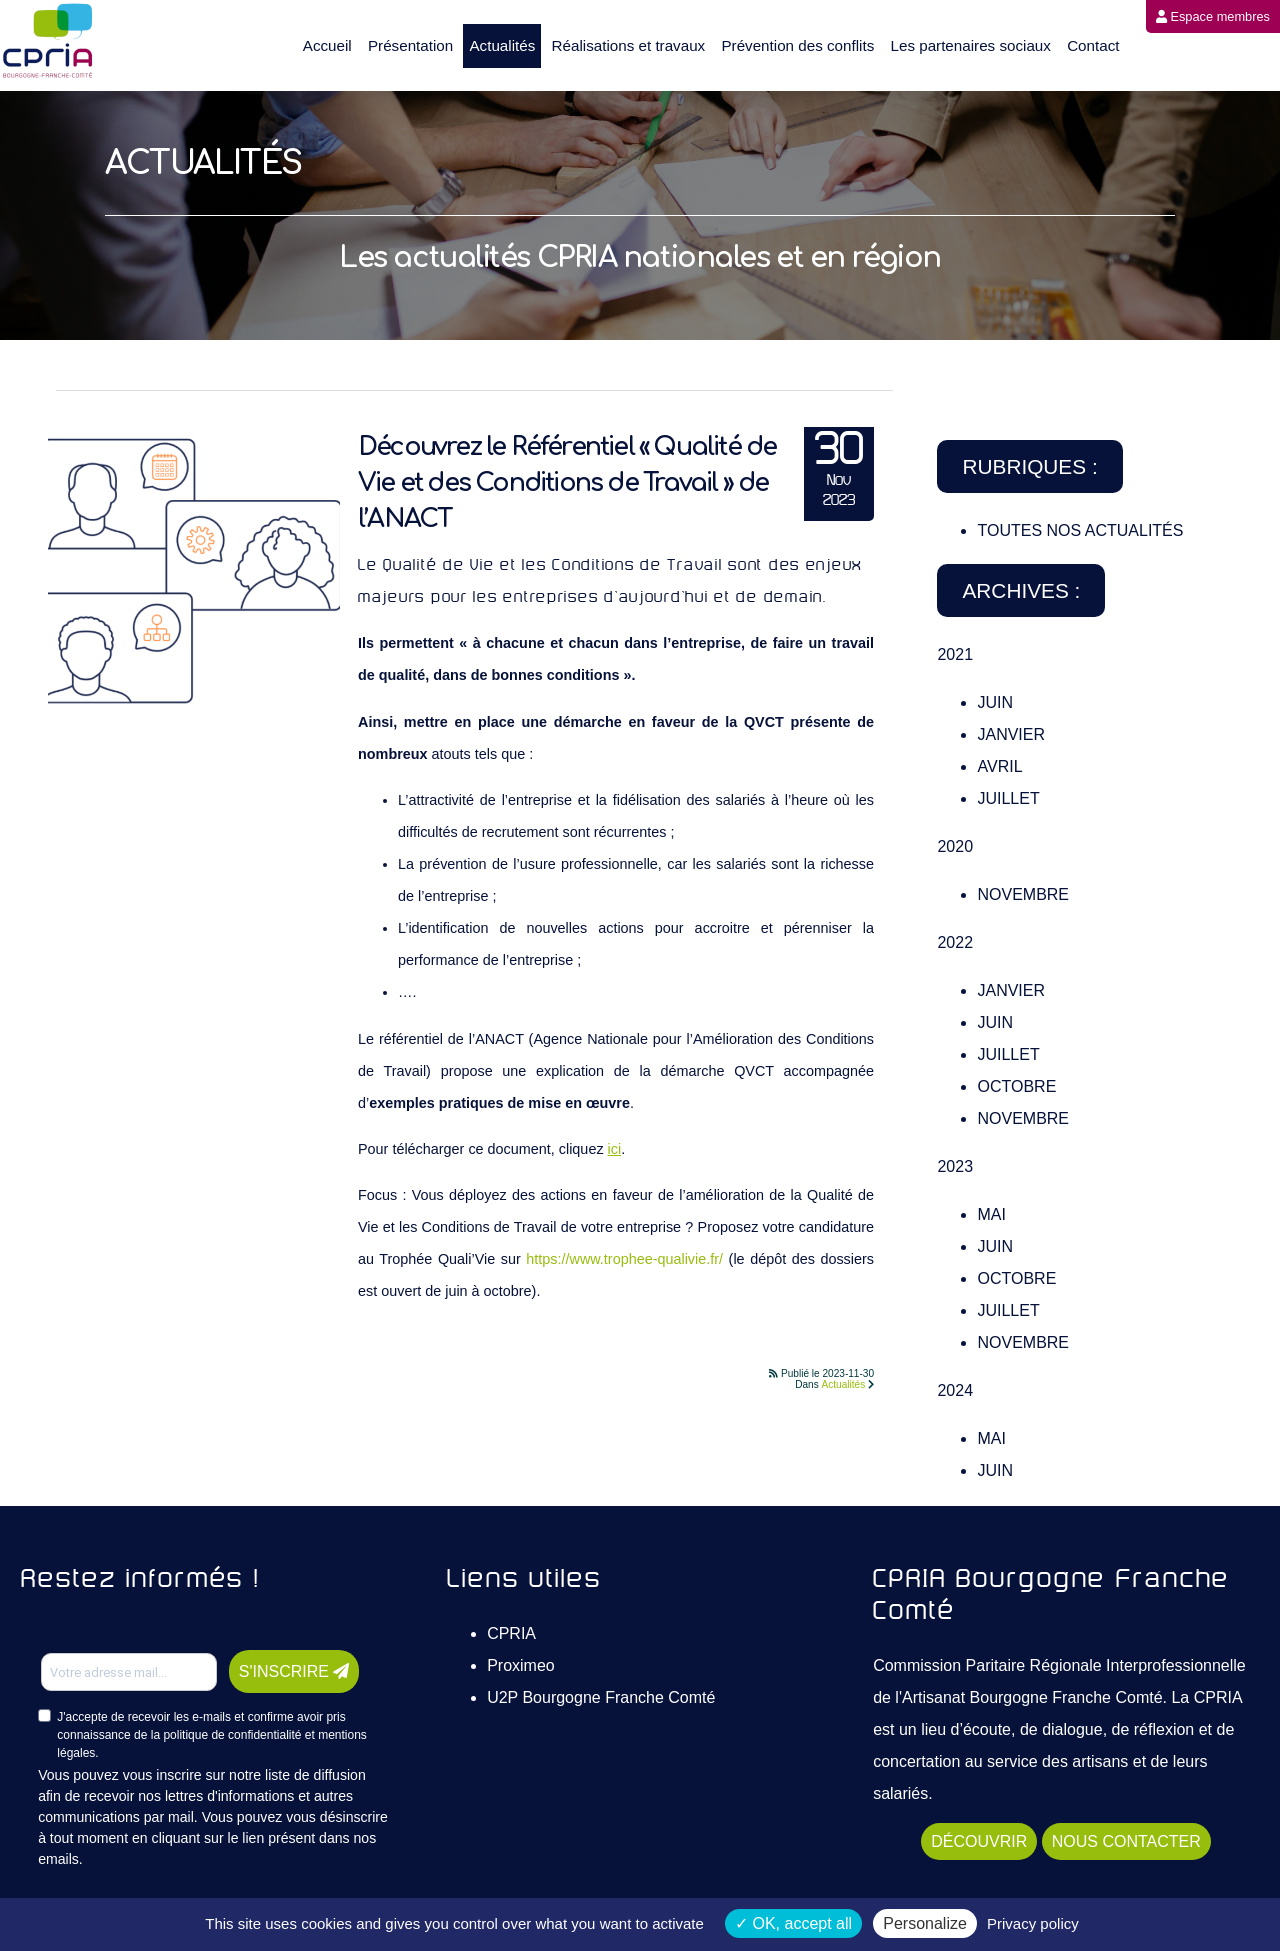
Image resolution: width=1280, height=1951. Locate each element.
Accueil (327, 45)
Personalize (925, 1923)
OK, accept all (793, 1923)
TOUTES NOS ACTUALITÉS (1080, 530)
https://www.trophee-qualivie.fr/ (624, 1259)
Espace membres (1213, 16)
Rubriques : (1029, 466)
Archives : (1021, 590)
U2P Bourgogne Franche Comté (601, 1697)
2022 (955, 942)
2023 (955, 1166)
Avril (999, 766)
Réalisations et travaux (629, 45)
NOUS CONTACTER (1126, 1841)
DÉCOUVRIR (979, 1841)
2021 (955, 654)
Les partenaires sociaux (970, 45)
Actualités (502, 45)
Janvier (1011, 734)
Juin (995, 702)
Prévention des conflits (797, 45)
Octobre (1016, 1086)
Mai (991, 1214)
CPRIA (511, 1633)
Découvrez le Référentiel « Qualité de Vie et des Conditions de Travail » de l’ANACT (567, 483)
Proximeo (521, 1665)
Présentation (410, 45)
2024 (955, 1390)
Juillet (1008, 798)
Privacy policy (1033, 1923)
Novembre (1023, 894)
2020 (955, 846)
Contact (1093, 45)
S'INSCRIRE (294, 1671)
